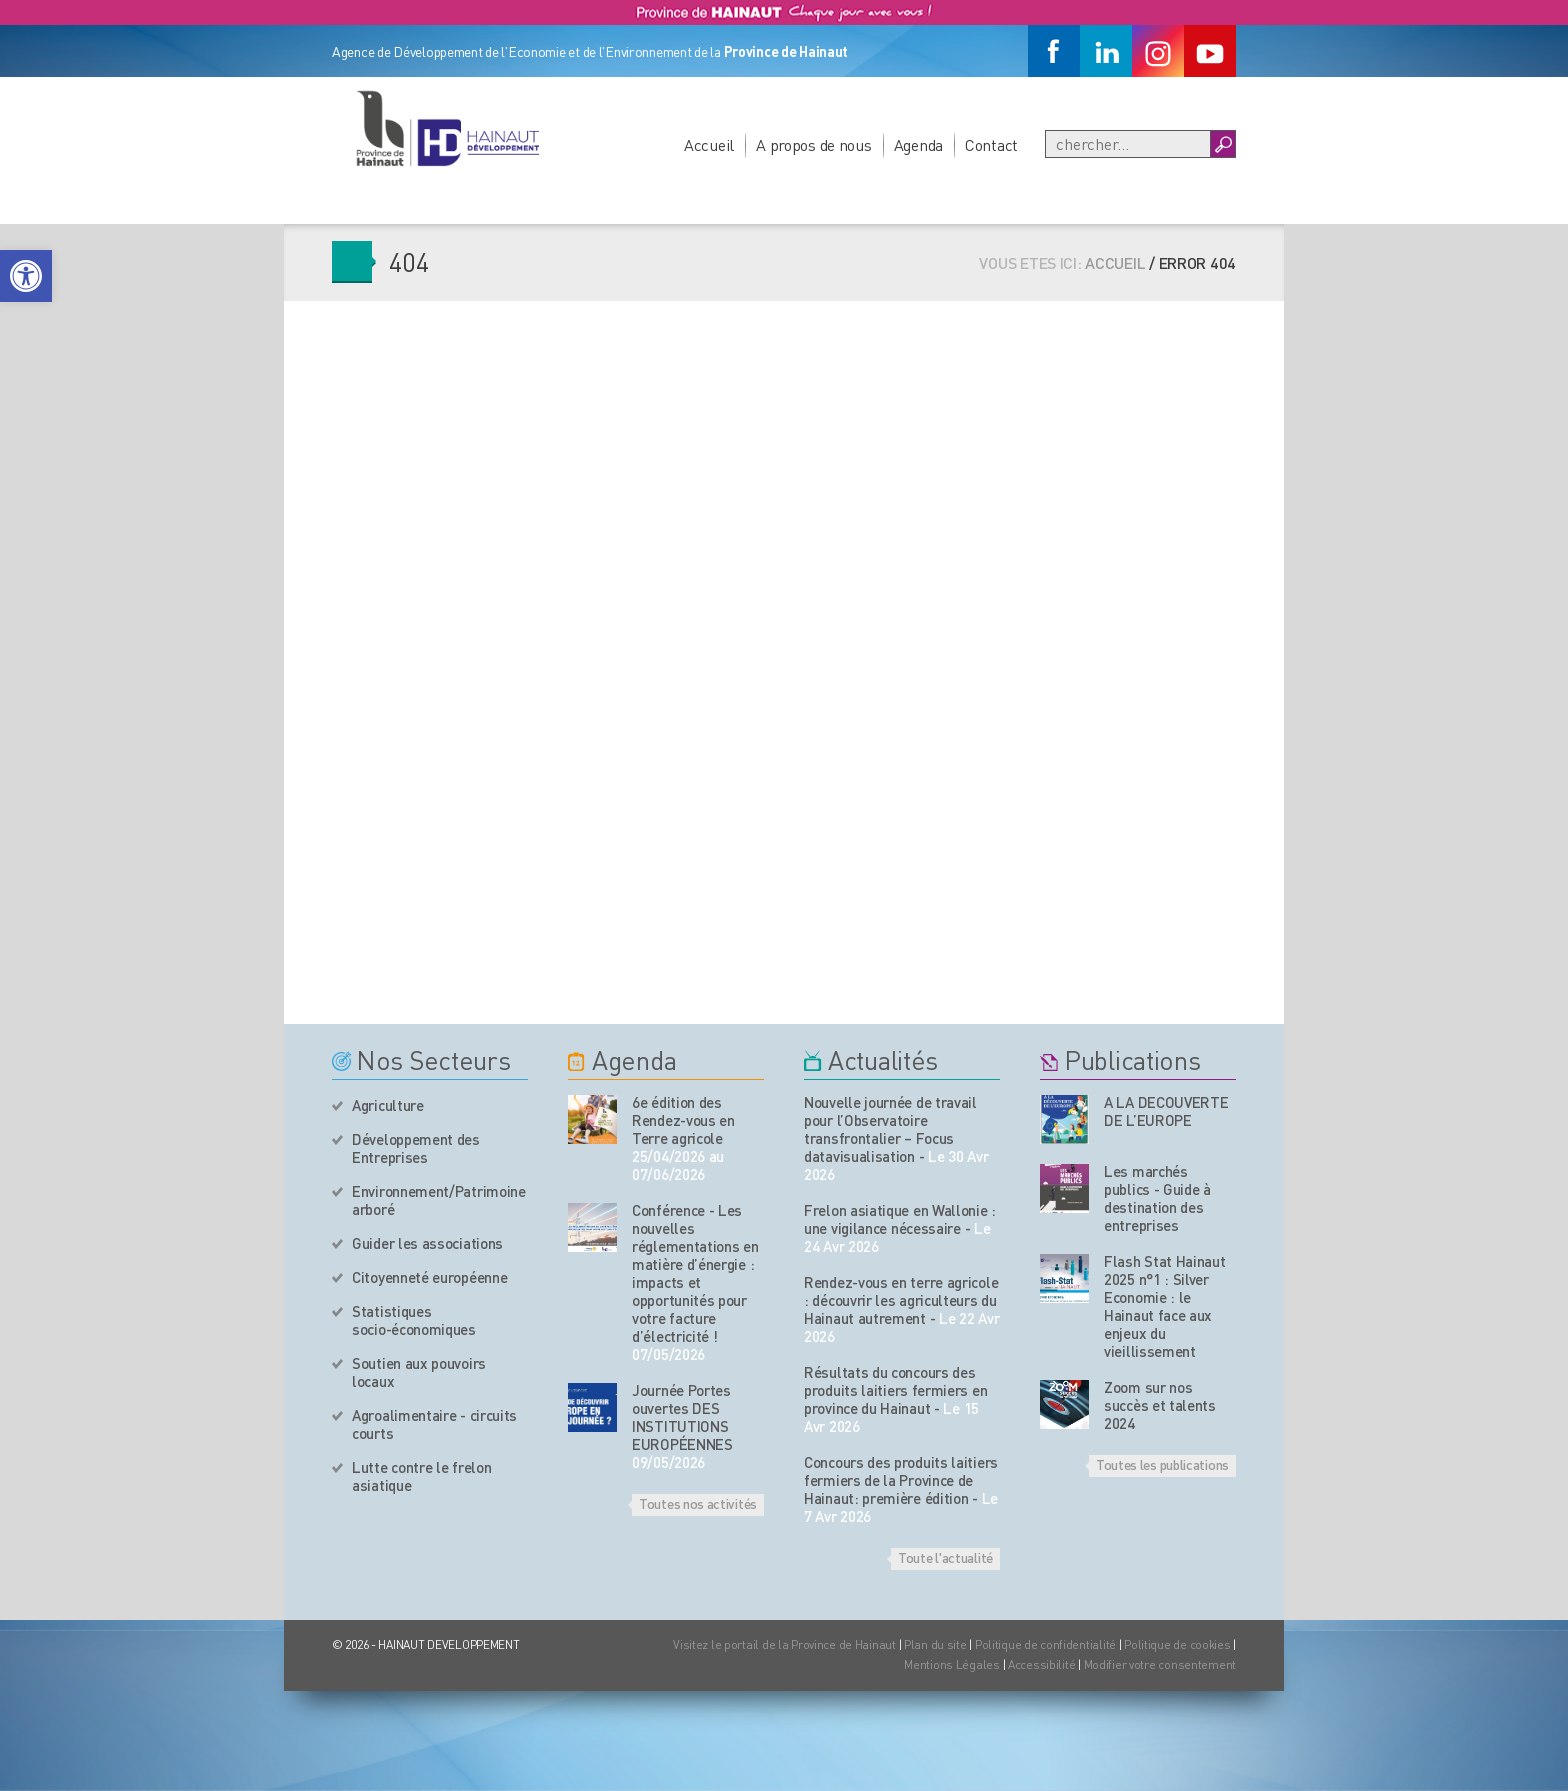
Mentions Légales (952, 1664)
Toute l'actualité (945, 1557)
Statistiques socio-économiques (414, 1320)
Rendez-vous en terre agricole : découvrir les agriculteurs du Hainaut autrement (901, 1300)
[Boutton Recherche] (1222, 144)
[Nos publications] (1064, 1119)
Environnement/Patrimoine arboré (439, 1200)
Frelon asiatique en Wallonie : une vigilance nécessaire (900, 1219)
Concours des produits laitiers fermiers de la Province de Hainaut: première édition (901, 1480)
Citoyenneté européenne (429, 1277)
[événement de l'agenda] (592, 1119)
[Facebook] (1054, 51)
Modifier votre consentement (1160, 1664)
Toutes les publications (1162, 1464)
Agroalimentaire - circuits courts (434, 1424)
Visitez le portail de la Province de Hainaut (784, 1644)
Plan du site (935, 1644)
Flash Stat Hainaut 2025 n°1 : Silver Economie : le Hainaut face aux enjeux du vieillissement (1165, 1306)
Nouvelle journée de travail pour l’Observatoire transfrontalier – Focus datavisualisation (890, 1129)
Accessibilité (1041, 1664)
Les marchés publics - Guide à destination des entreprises (1157, 1198)
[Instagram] (1158, 51)
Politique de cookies (1177, 1644)
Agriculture (388, 1105)
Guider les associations (427, 1243)
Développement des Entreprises (416, 1148)
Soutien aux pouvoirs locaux (419, 1372)
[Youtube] (1210, 51)
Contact (991, 144)
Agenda (918, 144)
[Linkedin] (1106, 51)
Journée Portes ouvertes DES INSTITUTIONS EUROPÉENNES (682, 1417)
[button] (26, 276)
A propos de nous (814, 144)
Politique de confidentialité (1047, 1644)
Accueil (709, 144)
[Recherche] (1128, 144)
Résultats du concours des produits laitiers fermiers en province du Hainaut (895, 1390)
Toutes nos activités (698, 1503)
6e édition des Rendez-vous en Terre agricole (683, 1120)
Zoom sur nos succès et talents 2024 (1160, 1405)
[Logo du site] (447, 128)
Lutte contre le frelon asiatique (421, 1476)
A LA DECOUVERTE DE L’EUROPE (1166, 1111)
